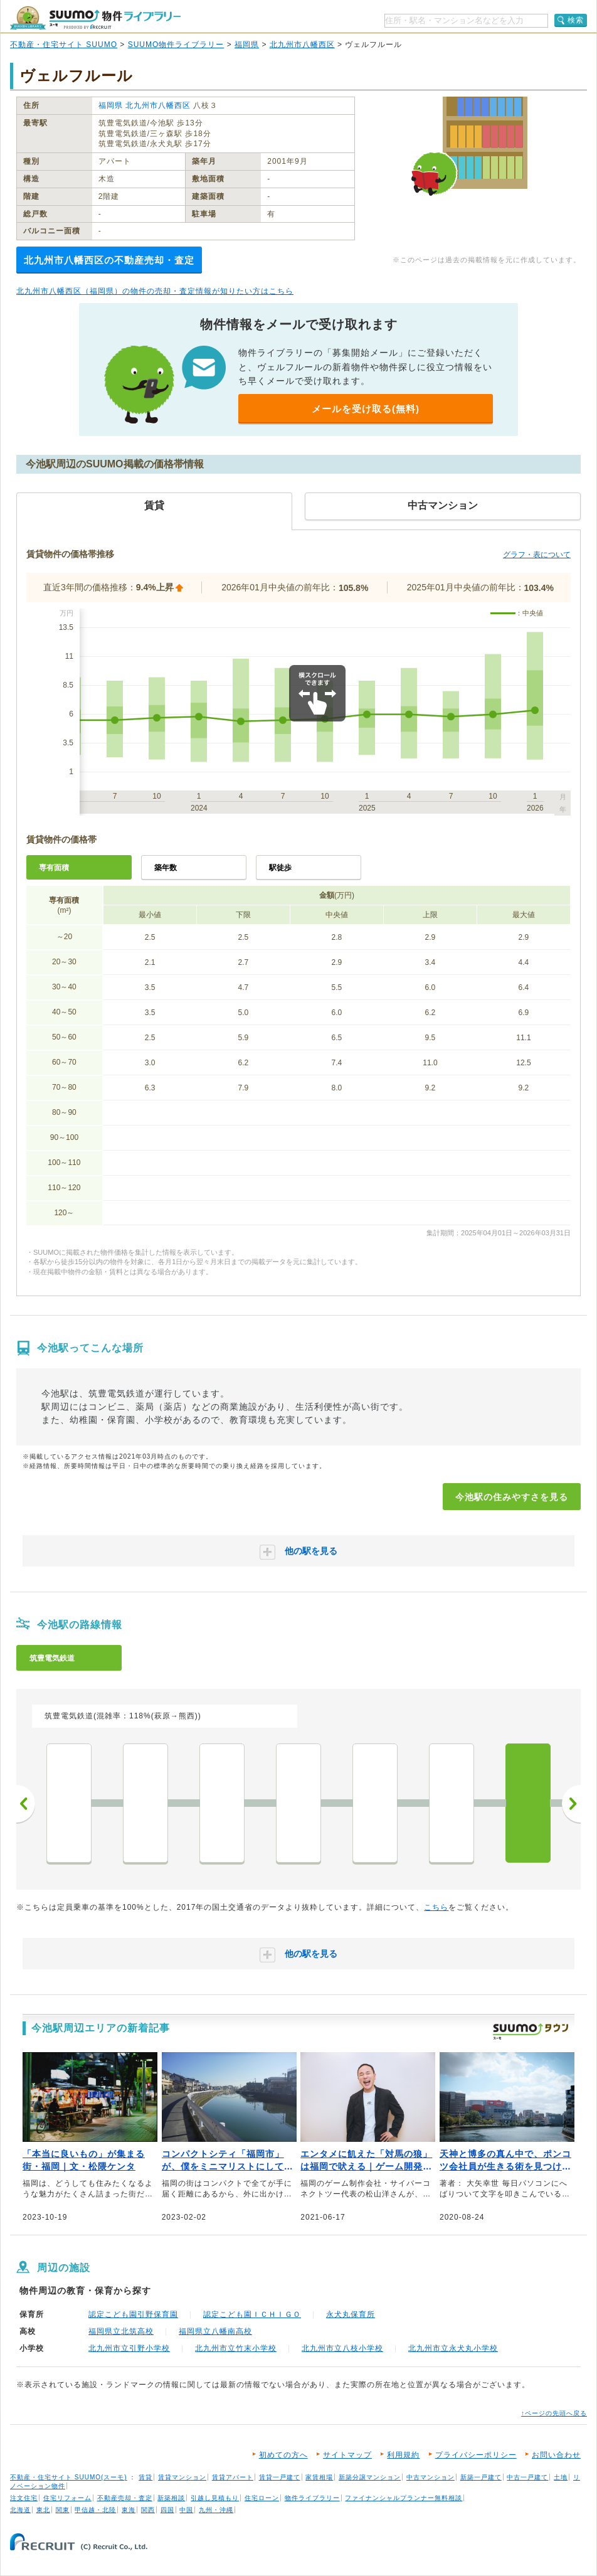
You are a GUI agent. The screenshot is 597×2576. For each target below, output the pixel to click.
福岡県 (247, 44)
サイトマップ (347, 2455)
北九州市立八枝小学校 (342, 2348)
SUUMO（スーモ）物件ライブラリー (95, 17)
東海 (128, 2509)
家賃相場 (319, 2477)
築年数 (165, 867)
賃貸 (145, 2477)
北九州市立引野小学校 (129, 2348)
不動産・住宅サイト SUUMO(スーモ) (68, 2477)
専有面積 (54, 867)
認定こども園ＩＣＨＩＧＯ (252, 2314)
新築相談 (171, 2497)
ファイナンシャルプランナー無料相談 (403, 2497)
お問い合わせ (556, 2455)
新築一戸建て (481, 2477)
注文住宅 (24, 2497)
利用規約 (403, 2455)
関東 (63, 2509)
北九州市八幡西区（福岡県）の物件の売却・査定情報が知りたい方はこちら (154, 291)
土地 (561, 2477)
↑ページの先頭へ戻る (554, 2413)
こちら (436, 1907)
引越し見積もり (215, 2497)
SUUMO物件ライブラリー (176, 44)
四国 (167, 2509)
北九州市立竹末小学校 (236, 2348)
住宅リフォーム (67, 2497)
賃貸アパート (232, 2477)
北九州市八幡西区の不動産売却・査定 (109, 260)
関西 (148, 2509)
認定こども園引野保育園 (133, 2314)
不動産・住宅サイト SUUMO (63, 44)
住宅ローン (262, 2497)
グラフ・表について (537, 554)
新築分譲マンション (370, 2477)
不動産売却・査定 (124, 2497)
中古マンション (430, 2477)
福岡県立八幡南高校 (215, 2331)
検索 (576, 20)
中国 (186, 2509)
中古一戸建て (527, 2477)
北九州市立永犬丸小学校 (453, 2348)
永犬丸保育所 (350, 2314)
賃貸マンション (182, 2477)
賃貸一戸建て (279, 2477)
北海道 (20, 2509)
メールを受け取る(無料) (366, 408)
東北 (43, 2509)
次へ (571, 1803)
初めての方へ (283, 2455)
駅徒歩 (280, 867)
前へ (25, 1803)
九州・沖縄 (216, 2509)
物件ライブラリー (312, 2497)
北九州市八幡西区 (302, 44)
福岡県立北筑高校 (121, 2331)
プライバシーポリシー (476, 2455)
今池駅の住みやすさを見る (511, 1497)
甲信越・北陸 (95, 2509)
